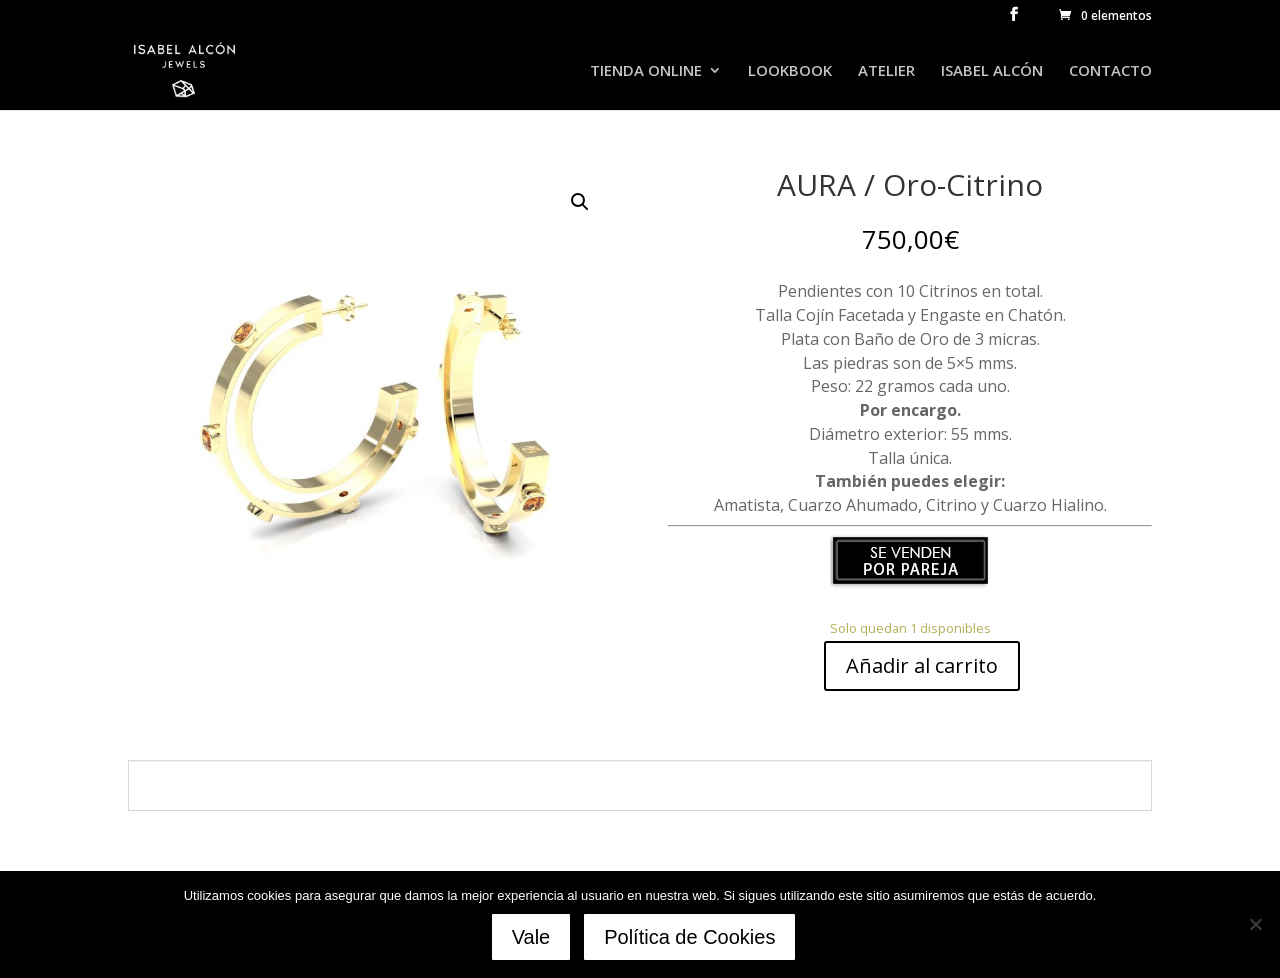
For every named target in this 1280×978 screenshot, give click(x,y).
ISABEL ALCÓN (992, 71)
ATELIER (886, 71)
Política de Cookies (691, 938)
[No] (1255, 925)
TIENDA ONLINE (646, 71)
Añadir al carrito (922, 665)
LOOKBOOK (790, 71)
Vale (532, 938)
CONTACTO (1110, 71)
